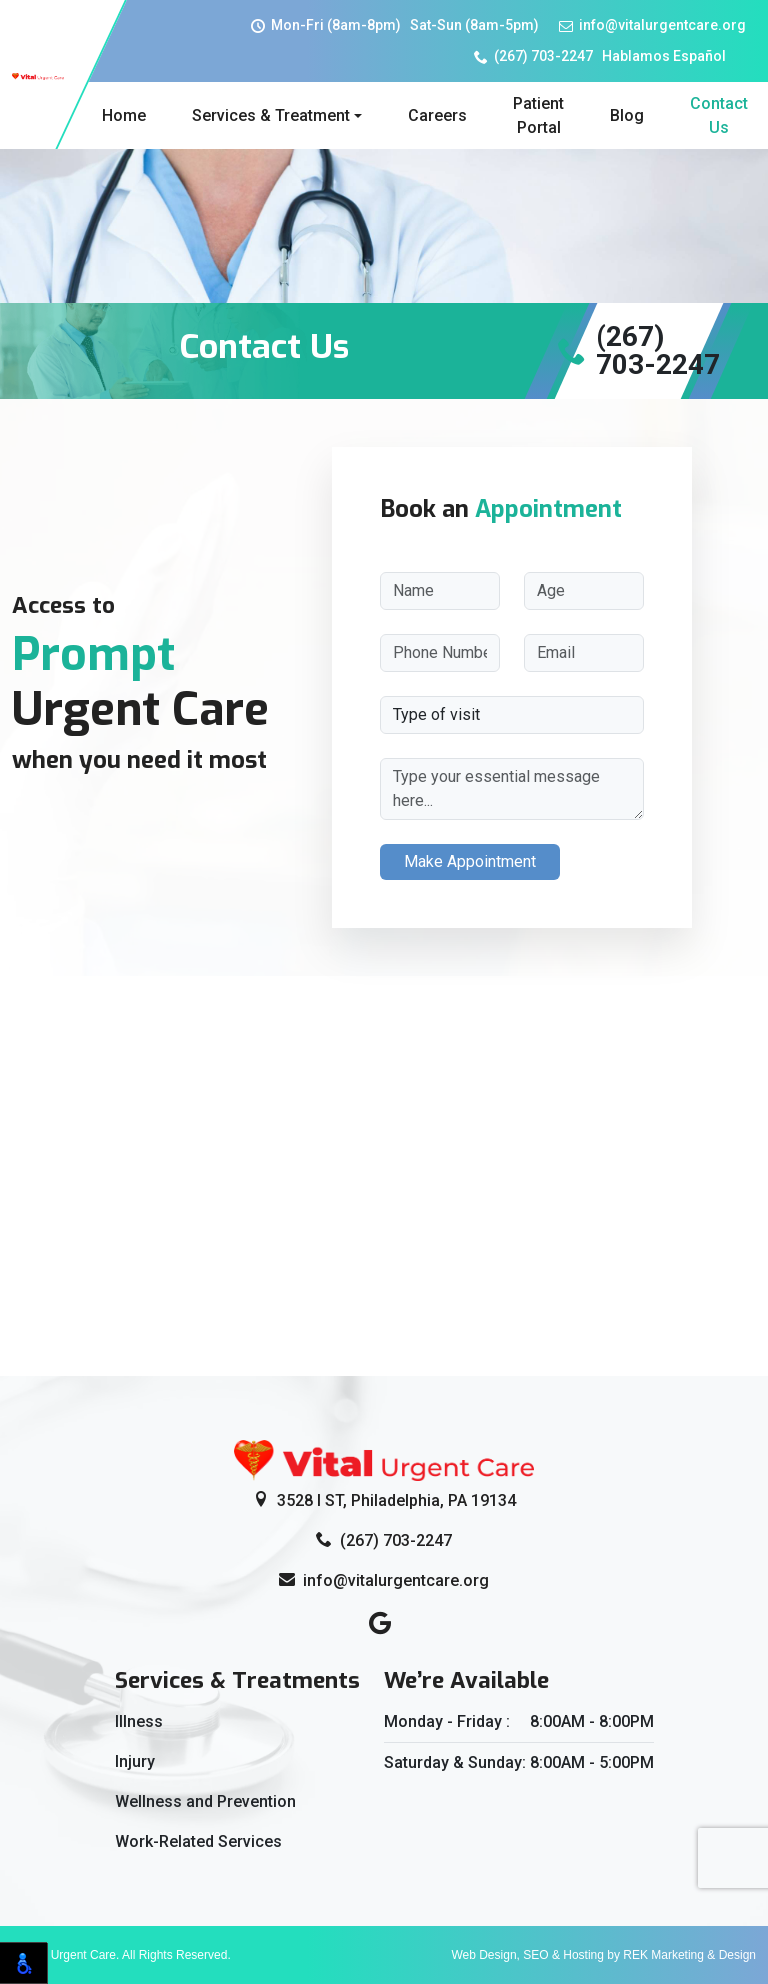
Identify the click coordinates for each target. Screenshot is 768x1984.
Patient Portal (538, 115)
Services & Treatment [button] (271, 115)
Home (124, 115)
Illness (139, 1721)
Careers (437, 115)
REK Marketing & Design (689, 1955)
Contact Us (719, 115)
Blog (627, 115)
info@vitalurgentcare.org (652, 25)
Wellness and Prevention (205, 1801)
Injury (135, 1761)
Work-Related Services (198, 1841)
